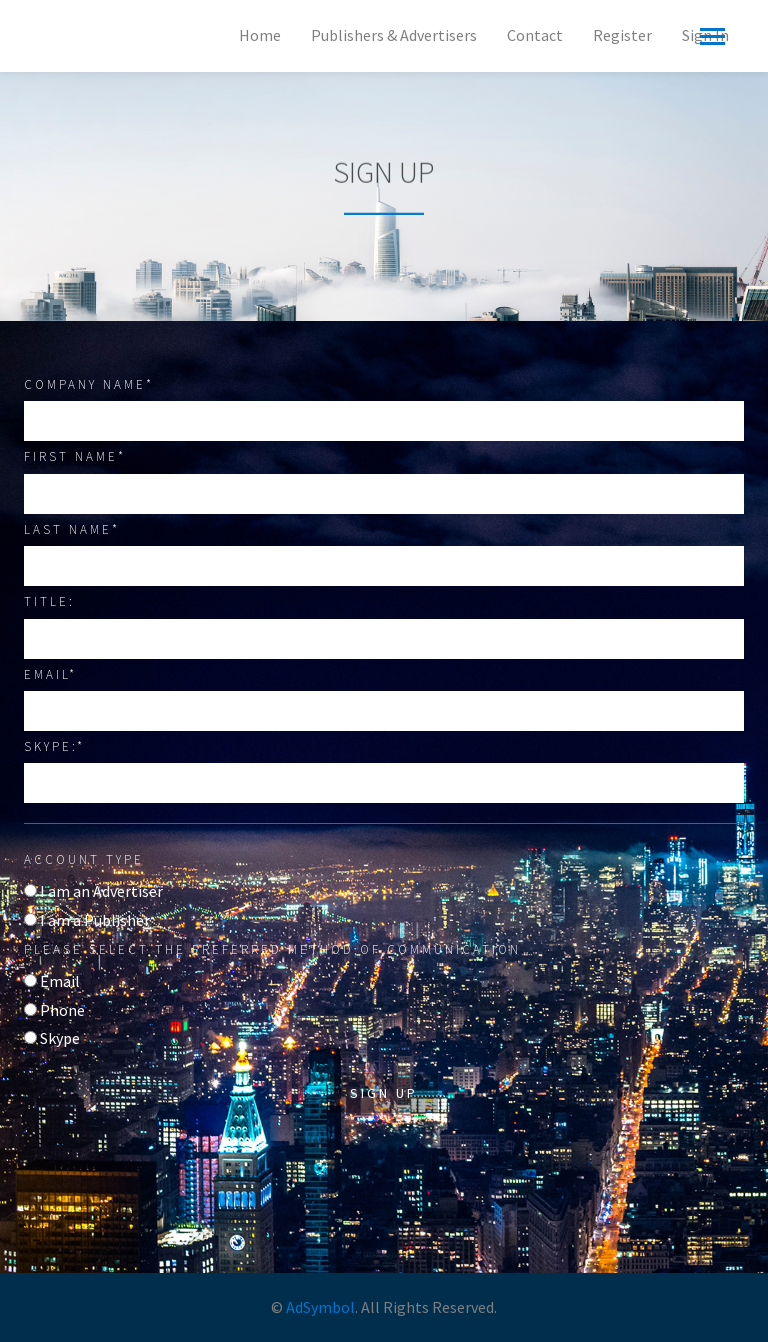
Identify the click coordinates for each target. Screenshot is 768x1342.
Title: (49, 601)
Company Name (89, 384)
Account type (84, 859)
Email (50, 674)
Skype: (54, 746)
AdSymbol (320, 1307)
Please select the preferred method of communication (272, 949)
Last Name (72, 529)
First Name (75, 456)
